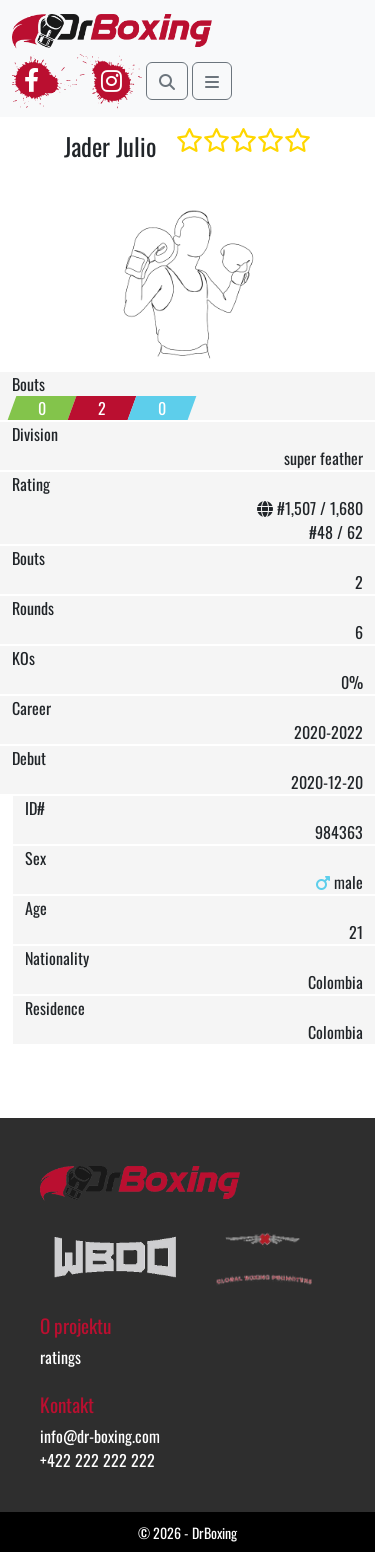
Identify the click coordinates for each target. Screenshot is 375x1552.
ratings (60, 1357)
